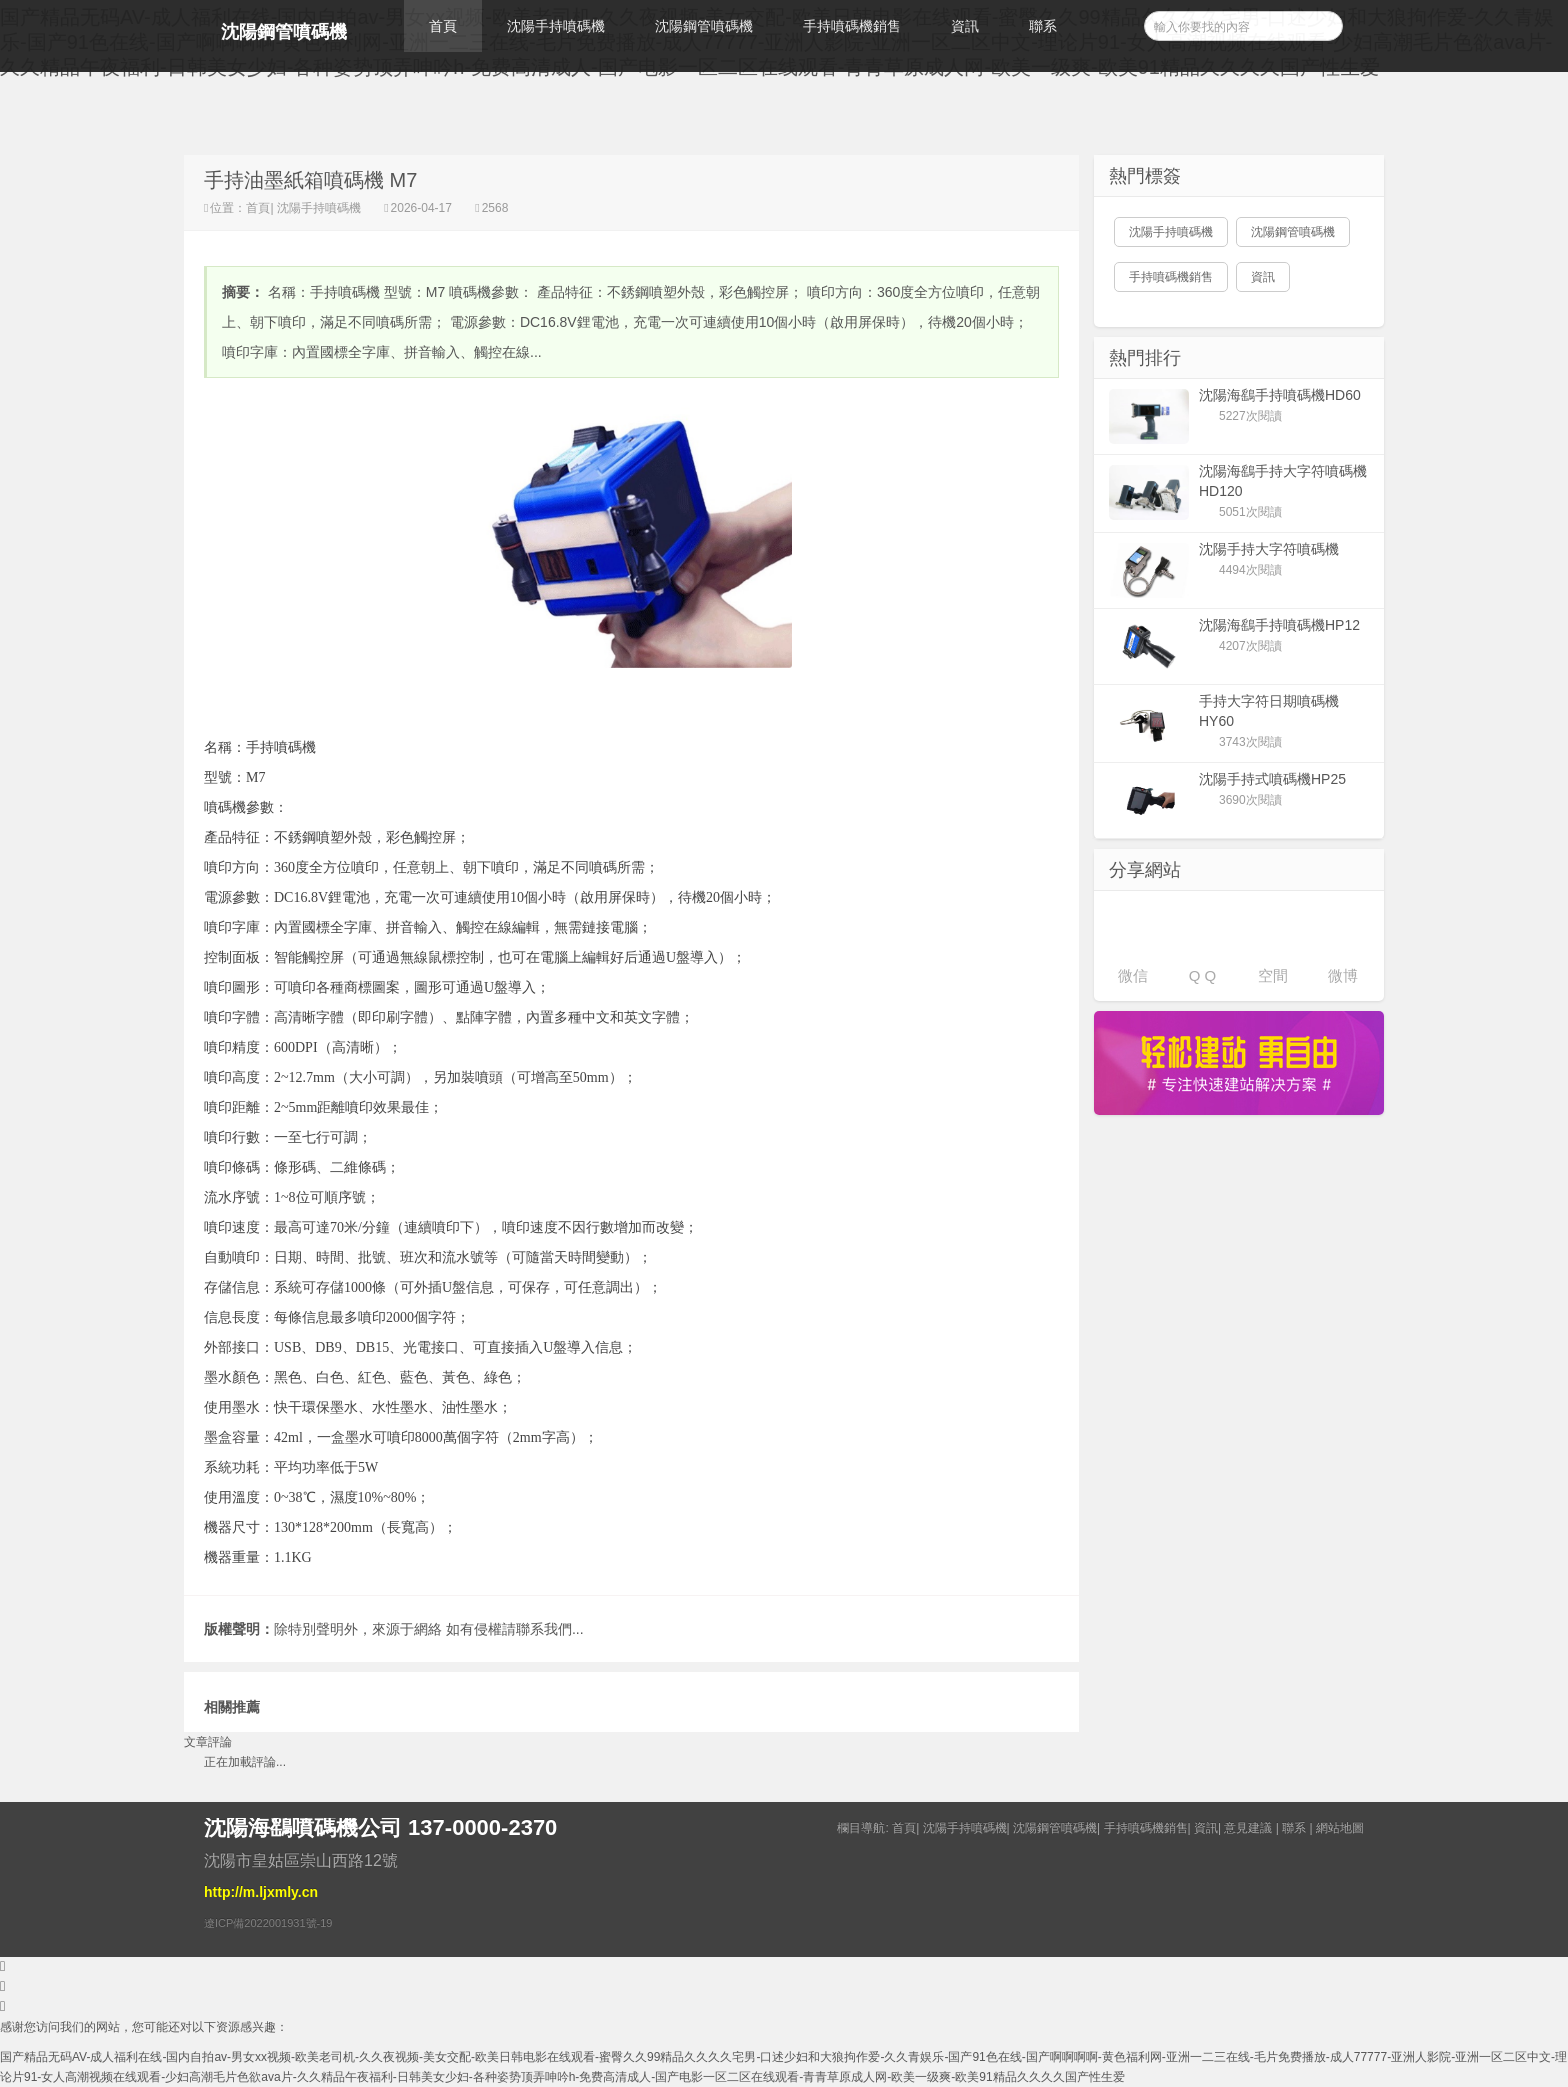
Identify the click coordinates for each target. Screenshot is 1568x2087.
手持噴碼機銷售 (852, 26)
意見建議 (1248, 1828)
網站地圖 (1340, 1828)
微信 (1133, 975)
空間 (1273, 975)
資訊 (965, 26)
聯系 (1043, 26)
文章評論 (208, 1742)
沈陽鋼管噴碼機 (284, 32)
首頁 (443, 26)
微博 (1343, 975)
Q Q (1203, 975)
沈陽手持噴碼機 (556, 26)
